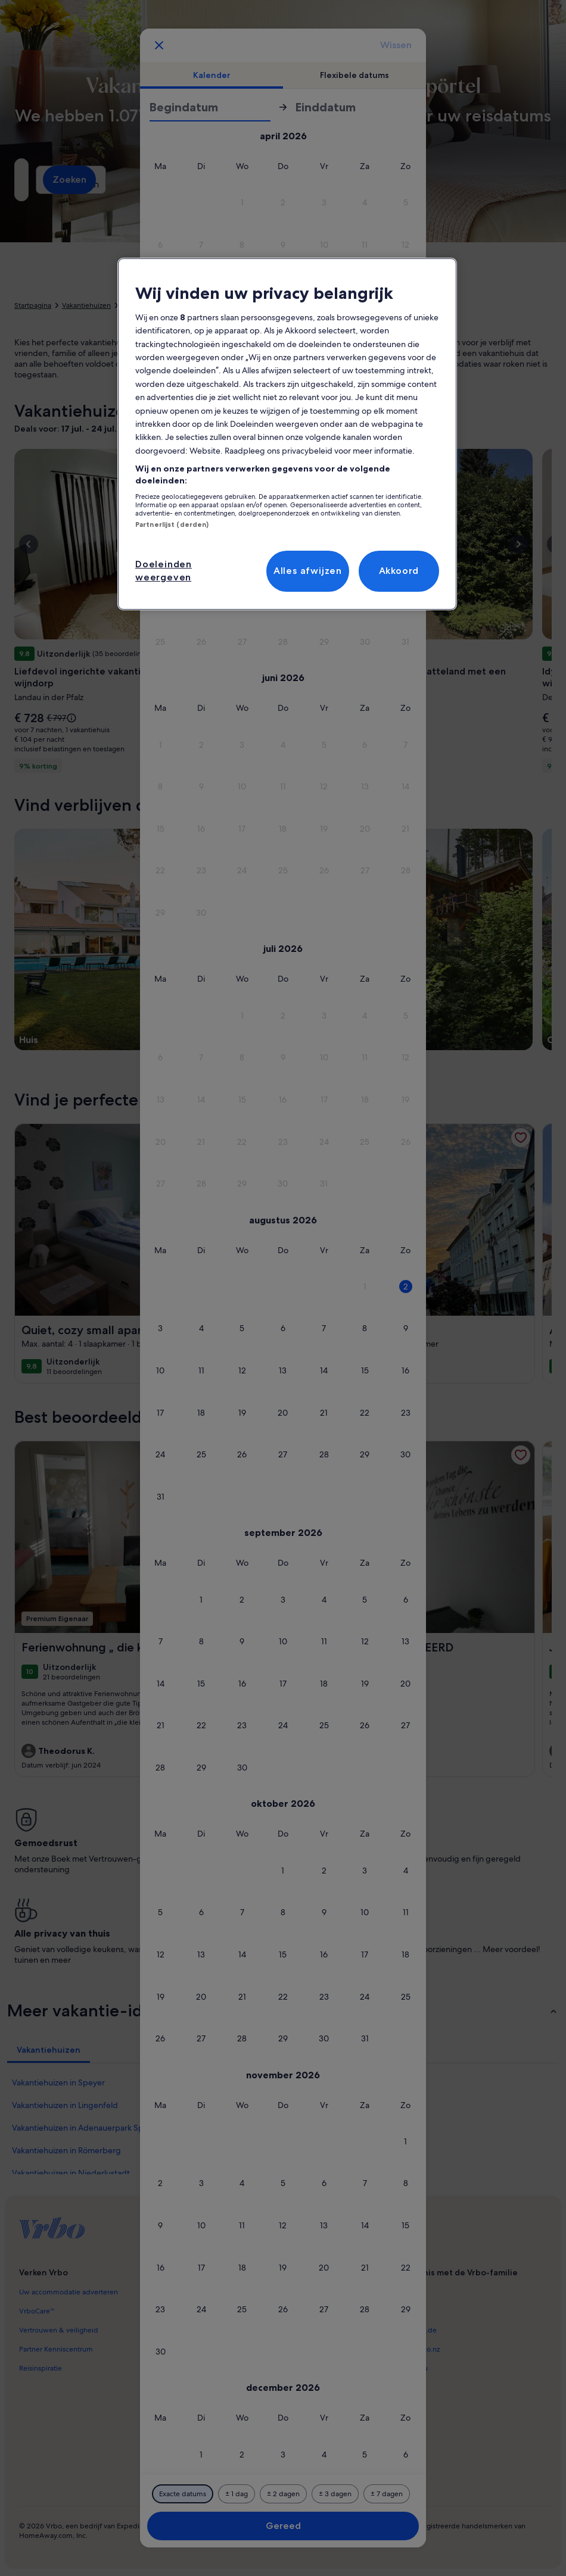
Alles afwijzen (307, 570)
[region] (287, 434)
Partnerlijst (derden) (172, 524)
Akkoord (399, 570)
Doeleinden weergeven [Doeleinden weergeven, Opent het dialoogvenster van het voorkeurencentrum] (163, 570)
